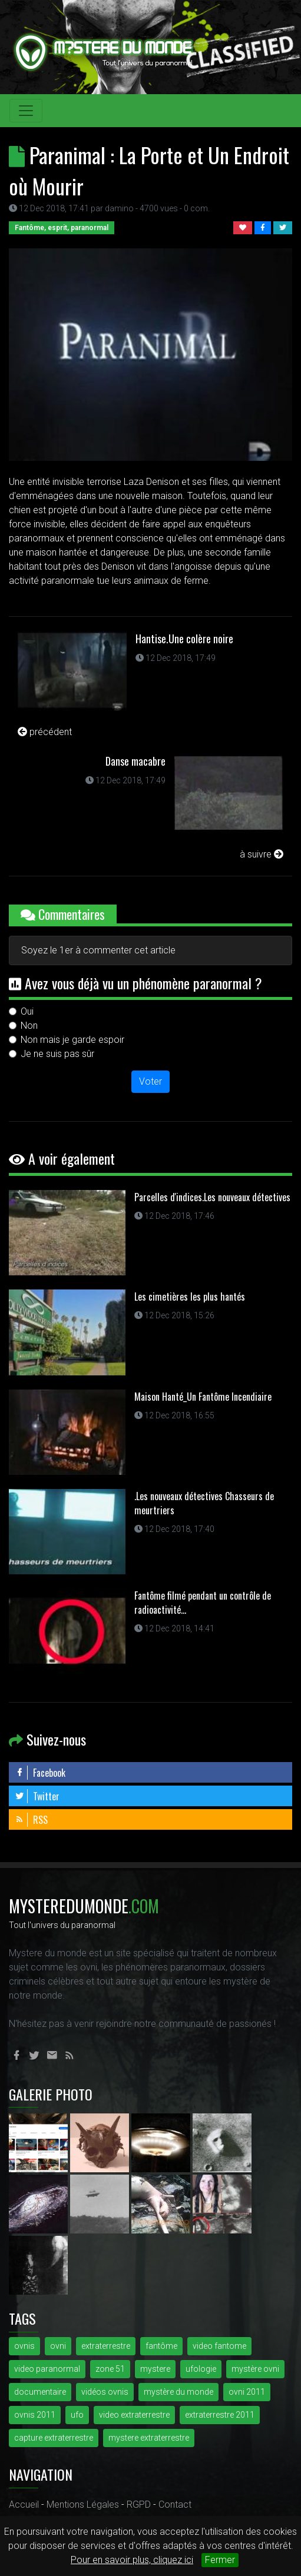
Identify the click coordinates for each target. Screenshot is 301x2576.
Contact (174, 2504)
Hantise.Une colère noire (184, 638)
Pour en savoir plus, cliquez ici (132, 2559)
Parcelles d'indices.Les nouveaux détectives (212, 1197)
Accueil (24, 2504)
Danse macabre (135, 761)
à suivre (261, 854)
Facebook (40, 1773)
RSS (31, 1820)
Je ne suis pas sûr (57, 1053)
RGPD (139, 2504)
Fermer (220, 2559)
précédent (45, 731)
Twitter (37, 1796)
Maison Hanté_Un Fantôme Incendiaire (203, 1397)
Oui (27, 1011)
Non (29, 1025)
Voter (150, 1081)
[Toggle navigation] (25, 110)
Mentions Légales (83, 2504)
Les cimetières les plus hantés (189, 1296)
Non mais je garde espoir (72, 1039)
